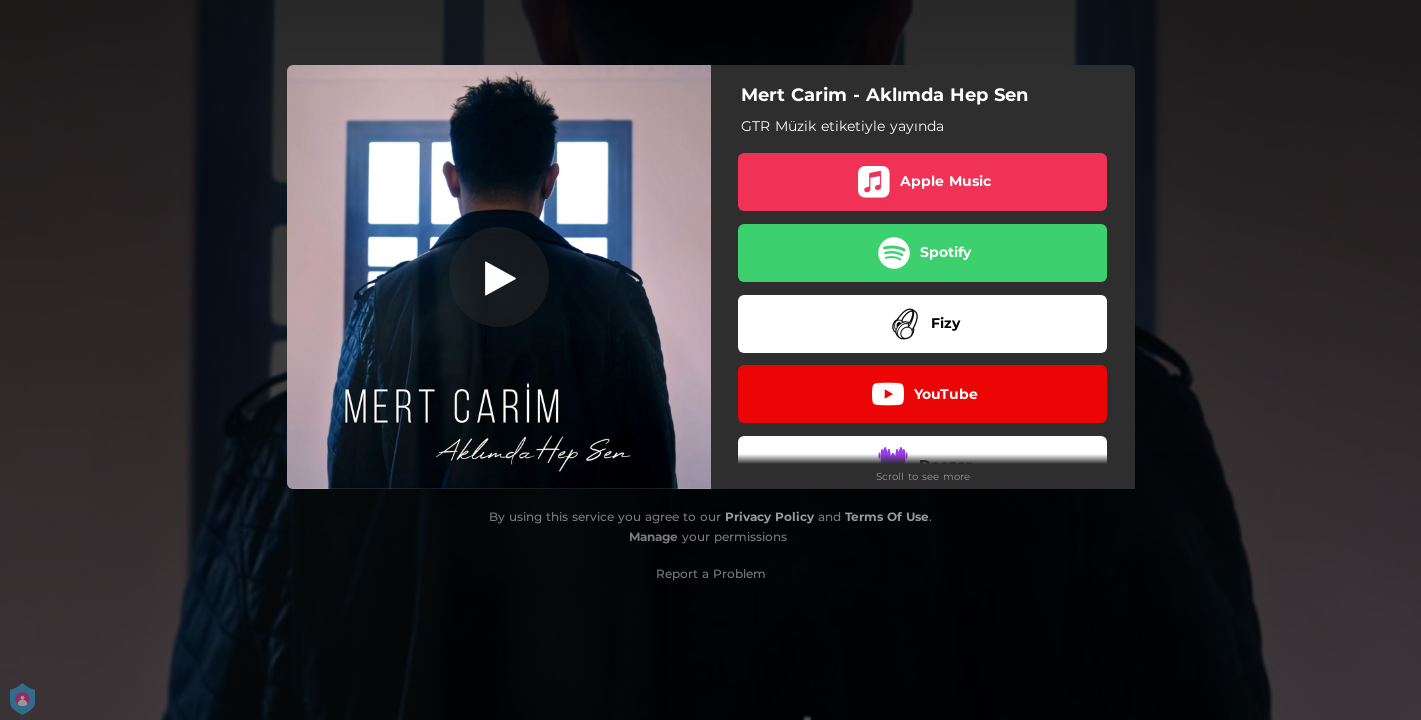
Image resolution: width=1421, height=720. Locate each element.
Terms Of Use (887, 516)
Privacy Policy (769, 516)
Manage (653, 536)
